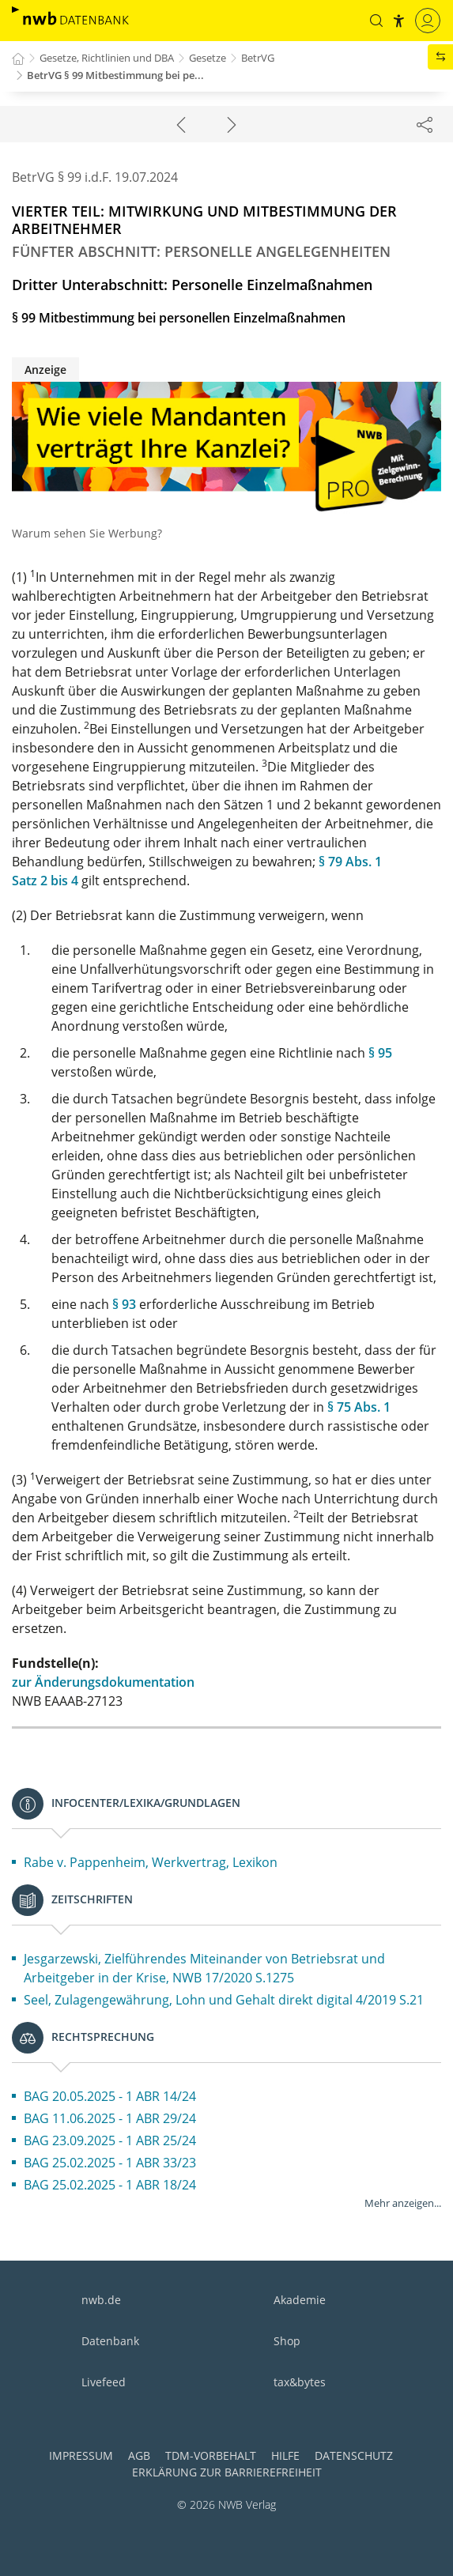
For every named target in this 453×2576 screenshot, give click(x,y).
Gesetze (207, 58)
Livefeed (103, 2381)
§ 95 (380, 1053)
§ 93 (124, 1304)
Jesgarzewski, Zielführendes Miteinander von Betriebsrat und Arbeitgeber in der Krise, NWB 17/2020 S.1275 (204, 1968)
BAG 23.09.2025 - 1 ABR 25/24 (110, 2140)
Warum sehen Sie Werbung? (87, 533)
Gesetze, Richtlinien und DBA (107, 58)
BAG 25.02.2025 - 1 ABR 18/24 (110, 2184)
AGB (139, 2455)
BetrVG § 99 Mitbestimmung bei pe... (115, 75)
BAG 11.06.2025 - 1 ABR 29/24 (110, 2118)
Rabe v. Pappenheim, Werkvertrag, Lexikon (150, 1862)
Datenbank (110, 2340)
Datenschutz (354, 2455)
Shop (287, 2340)
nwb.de (101, 2299)
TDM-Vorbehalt (210, 2455)
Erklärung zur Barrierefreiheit (227, 2472)
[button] (376, 20)
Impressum (81, 2455)
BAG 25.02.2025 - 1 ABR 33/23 (110, 2162)
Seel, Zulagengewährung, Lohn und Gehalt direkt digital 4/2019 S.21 (224, 1999)
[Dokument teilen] (424, 124)
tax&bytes (300, 2381)
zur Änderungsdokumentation (103, 1682)
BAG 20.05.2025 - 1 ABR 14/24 (110, 2096)
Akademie (300, 2299)
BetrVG (257, 58)
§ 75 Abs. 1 (359, 1407)
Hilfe (285, 2455)
